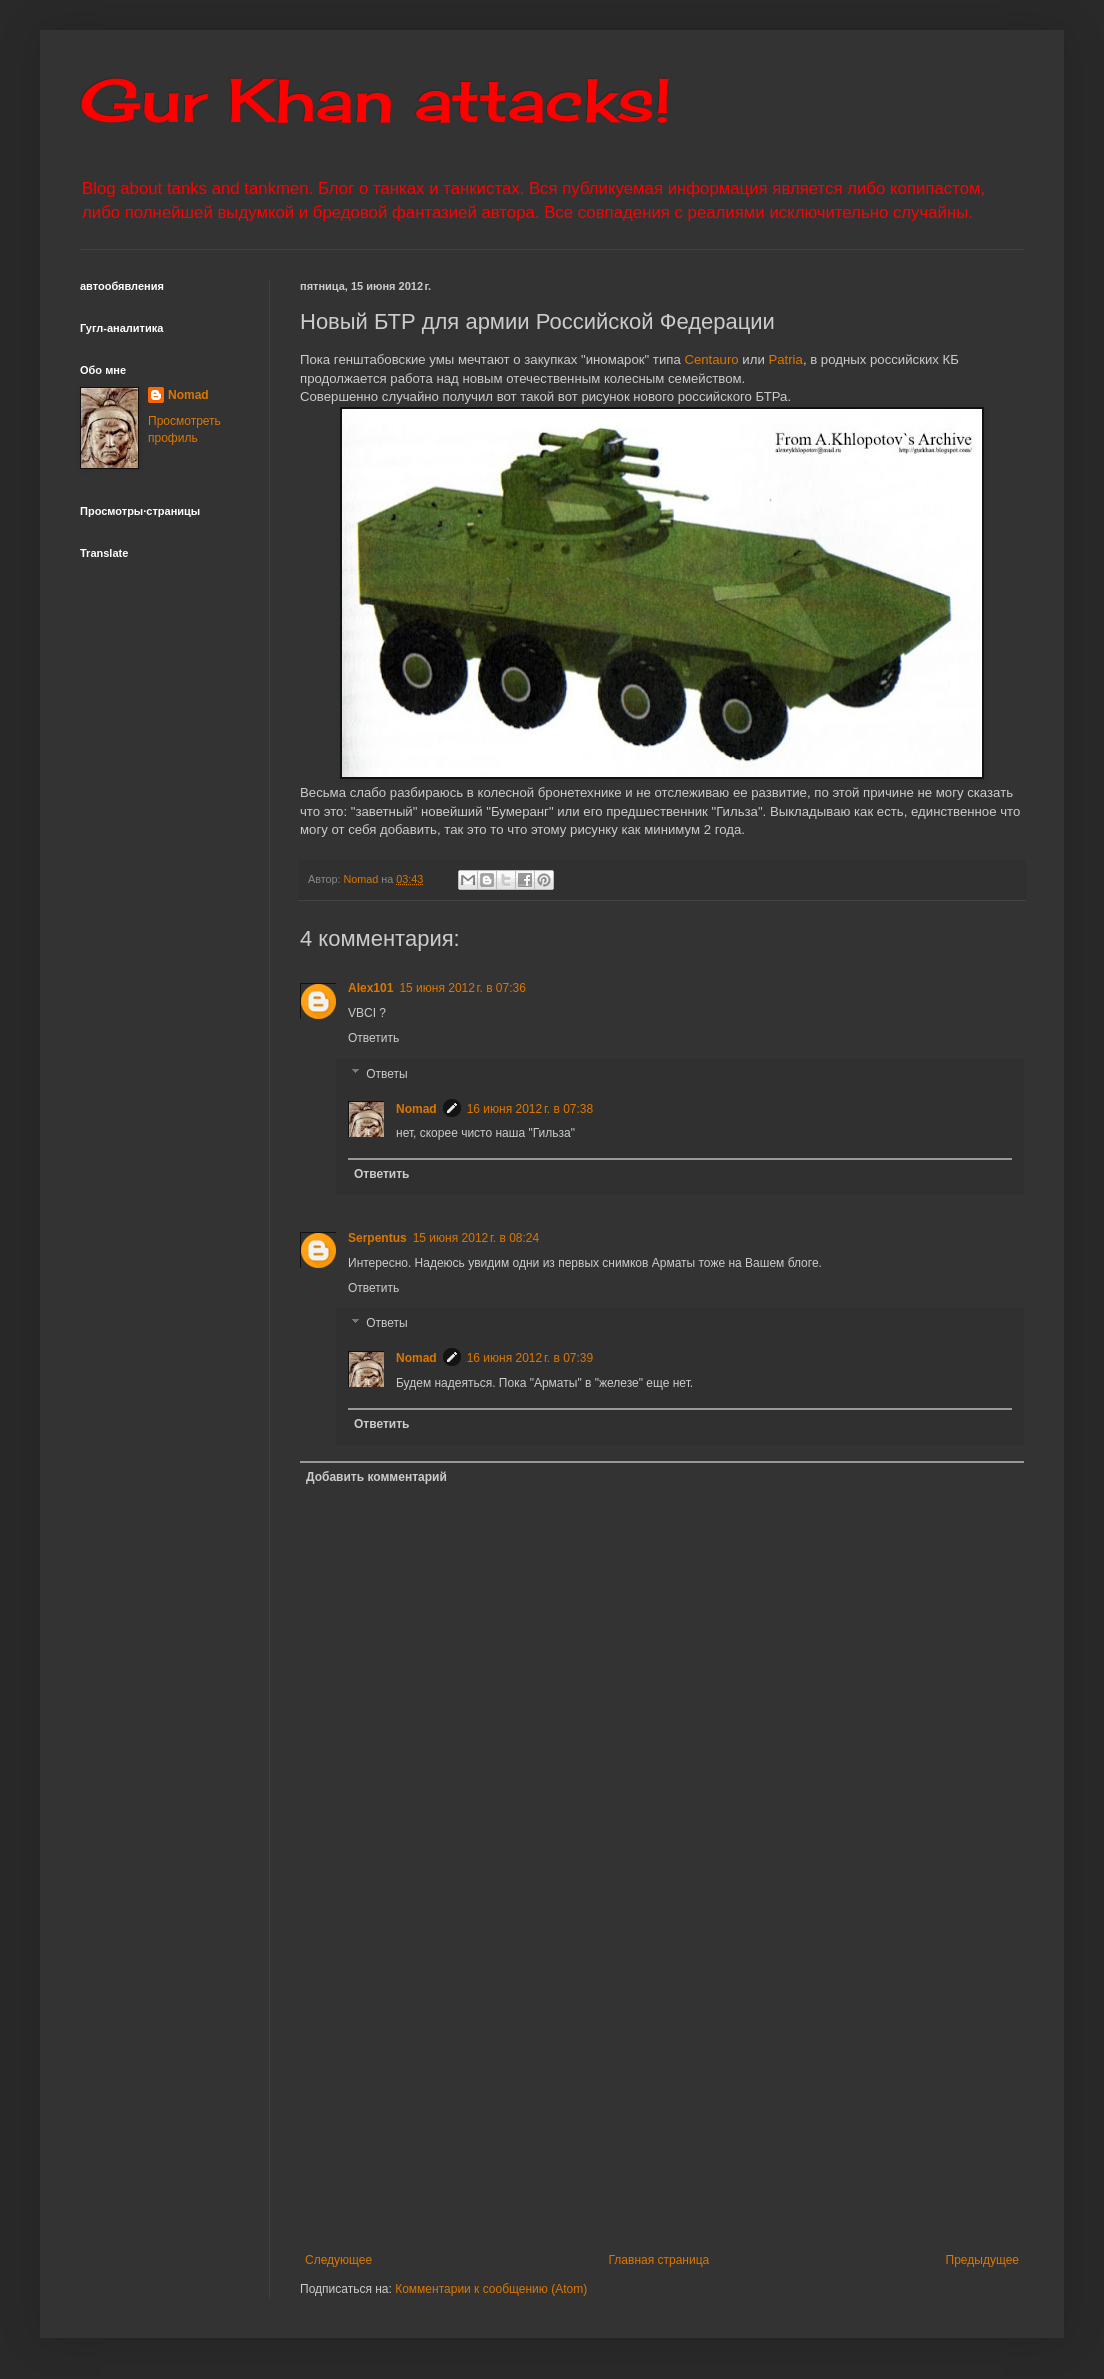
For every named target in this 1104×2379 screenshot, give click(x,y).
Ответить (373, 1038)
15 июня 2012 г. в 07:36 (462, 988)
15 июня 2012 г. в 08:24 (476, 1238)
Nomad (416, 1109)
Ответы (386, 1074)
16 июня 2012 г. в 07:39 (530, 1358)
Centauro (711, 359)
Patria (785, 359)
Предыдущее (982, 2260)
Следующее (338, 2260)
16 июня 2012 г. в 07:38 (530, 1109)
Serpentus (377, 1238)
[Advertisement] (662, 2088)
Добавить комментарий (376, 1477)
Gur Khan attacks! (375, 99)
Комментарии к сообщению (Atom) (491, 2289)
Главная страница (659, 2260)
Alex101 (370, 988)
